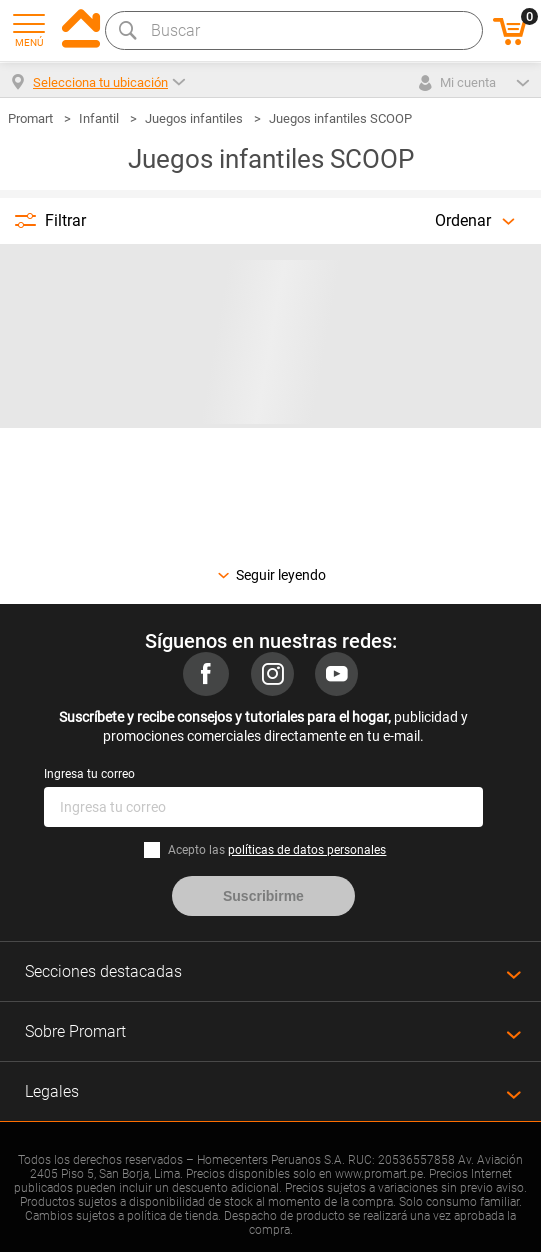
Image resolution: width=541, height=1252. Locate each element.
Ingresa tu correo (89, 774)
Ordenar (463, 220)
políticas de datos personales (307, 850)
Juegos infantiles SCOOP (340, 118)
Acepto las (277, 850)
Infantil (99, 118)
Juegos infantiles (194, 118)
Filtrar (65, 220)
